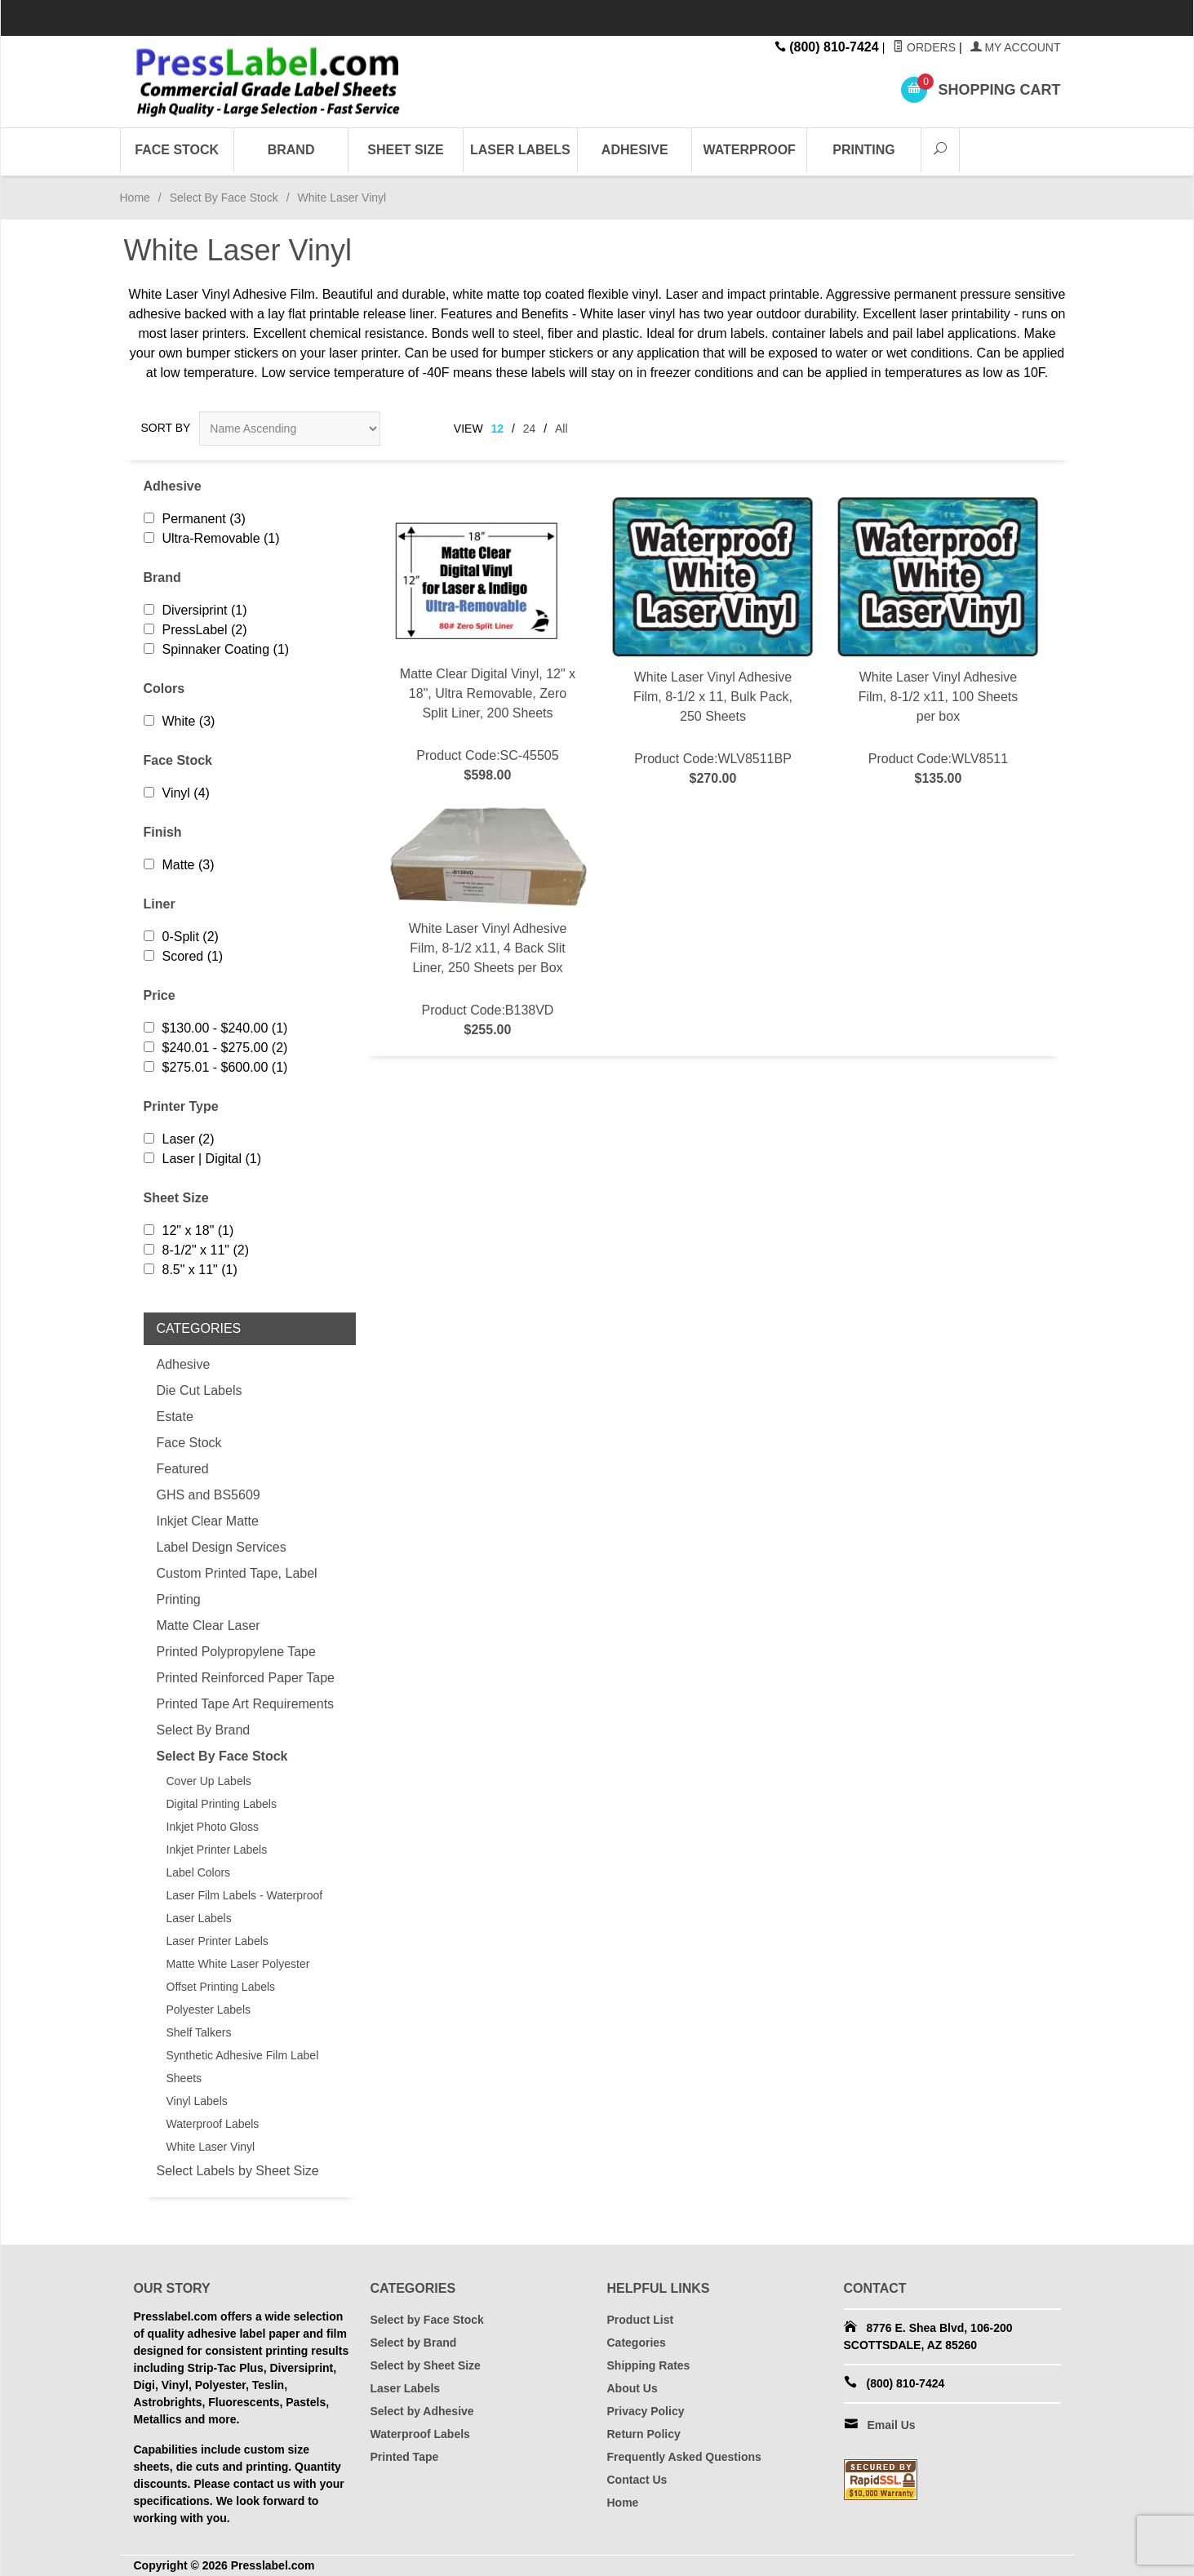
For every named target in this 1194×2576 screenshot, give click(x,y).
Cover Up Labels (208, 1781)
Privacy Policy (646, 2411)
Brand (291, 150)
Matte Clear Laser (208, 1625)
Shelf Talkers (199, 2032)
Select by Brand (414, 2342)
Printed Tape (405, 2456)
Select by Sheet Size (426, 2365)
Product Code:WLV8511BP (712, 642)
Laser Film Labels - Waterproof (244, 1895)
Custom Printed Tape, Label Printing (237, 1586)
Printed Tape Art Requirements (246, 1704)
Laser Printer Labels (217, 1941)
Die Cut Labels (199, 1390)
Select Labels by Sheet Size (238, 2171)
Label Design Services (221, 1547)
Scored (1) (184, 956)
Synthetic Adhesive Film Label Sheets (242, 2067)
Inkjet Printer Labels (217, 1849)
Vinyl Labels (197, 2100)
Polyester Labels (208, 2009)
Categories (636, 2342)
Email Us (892, 2425)
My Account (1015, 47)
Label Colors (198, 1872)
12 (497, 428)
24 (529, 428)
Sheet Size (405, 150)
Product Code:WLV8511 (938, 642)
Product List (640, 2319)
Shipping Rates (648, 2365)
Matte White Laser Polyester (238, 1963)
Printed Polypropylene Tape (236, 1652)
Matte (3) (179, 865)
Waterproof (749, 150)
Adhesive (634, 150)
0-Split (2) (181, 937)
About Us (632, 2388)
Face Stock (177, 150)
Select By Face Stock (224, 197)
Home (135, 197)
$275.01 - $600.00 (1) (216, 1067)
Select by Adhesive (422, 2411)
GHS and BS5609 (208, 1495)
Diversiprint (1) (195, 610)
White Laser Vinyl (210, 2146)
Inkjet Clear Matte (208, 1521)
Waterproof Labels (213, 2123)
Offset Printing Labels (221, 1986)
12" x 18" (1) (189, 1230)
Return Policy (644, 2434)
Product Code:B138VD (488, 922)
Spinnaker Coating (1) (217, 649)
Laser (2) (179, 1139)
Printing (863, 150)
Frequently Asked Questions (684, 2456)
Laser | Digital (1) (203, 1159)
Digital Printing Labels (221, 1803)
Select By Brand (204, 1730)
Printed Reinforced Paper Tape (246, 1678)
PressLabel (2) (195, 630)
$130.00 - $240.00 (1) (216, 1028)
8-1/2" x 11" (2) (197, 1250)
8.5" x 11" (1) (190, 1270)
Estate (175, 1416)
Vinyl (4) (177, 793)
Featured (183, 1469)
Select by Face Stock (427, 2319)
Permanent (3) (195, 519)
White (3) (179, 721)
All (561, 428)
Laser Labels (520, 150)
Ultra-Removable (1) (212, 538)
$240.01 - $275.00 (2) (216, 1048)
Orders (924, 47)
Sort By (166, 427)
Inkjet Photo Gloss (213, 1826)
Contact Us (637, 2479)
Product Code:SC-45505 (488, 640)
